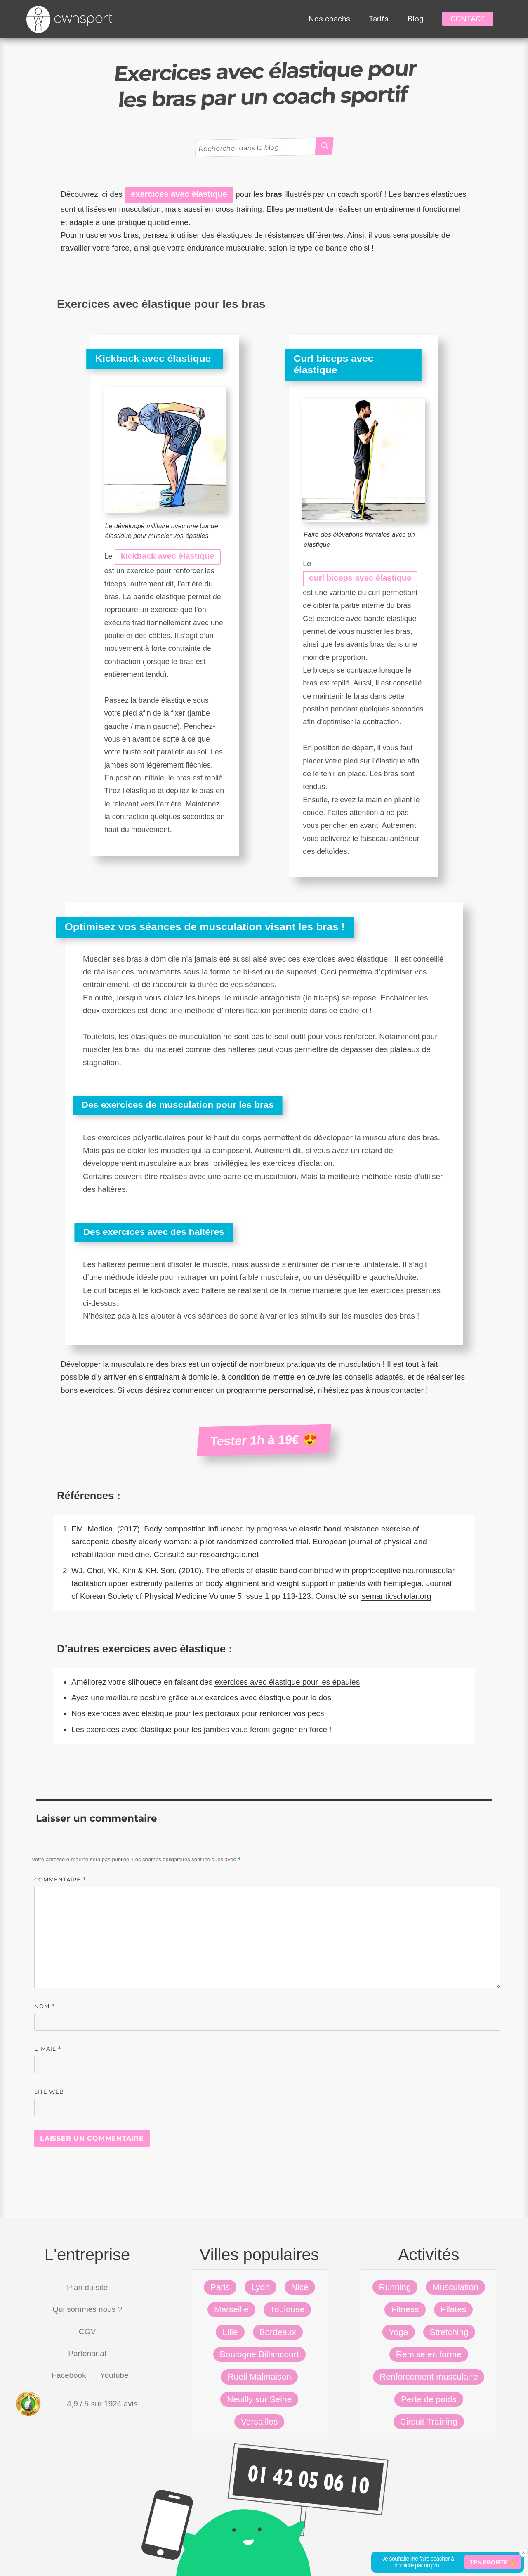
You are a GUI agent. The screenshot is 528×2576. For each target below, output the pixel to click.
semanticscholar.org (396, 1596)
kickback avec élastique (167, 555)
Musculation (455, 2287)
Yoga (398, 2332)
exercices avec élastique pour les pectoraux (163, 1713)
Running (395, 2287)
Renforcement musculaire (429, 2376)
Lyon (260, 2287)
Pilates (454, 2309)
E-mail (47, 2048)
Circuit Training (428, 2421)
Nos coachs (329, 19)
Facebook (69, 2375)
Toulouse (287, 2309)
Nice (300, 2287)
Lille (230, 2332)
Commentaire (60, 1879)
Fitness (405, 2309)
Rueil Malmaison (259, 2376)
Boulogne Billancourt (259, 2354)
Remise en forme (429, 2354)
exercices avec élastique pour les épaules (287, 1682)
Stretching (449, 2332)
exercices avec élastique (179, 194)
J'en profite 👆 (492, 2562)
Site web (49, 2091)
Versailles (259, 2421)
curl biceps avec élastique (360, 577)
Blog (416, 19)
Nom (44, 2006)
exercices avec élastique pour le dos (268, 1697)
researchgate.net (229, 1554)
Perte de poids (429, 2399)
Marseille (231, 2309)
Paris (220, 2287)
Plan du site (87, 2287)
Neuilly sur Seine (259, 2399)
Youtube (114, 2375)
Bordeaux (277, 2332)
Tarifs (379, 19)
